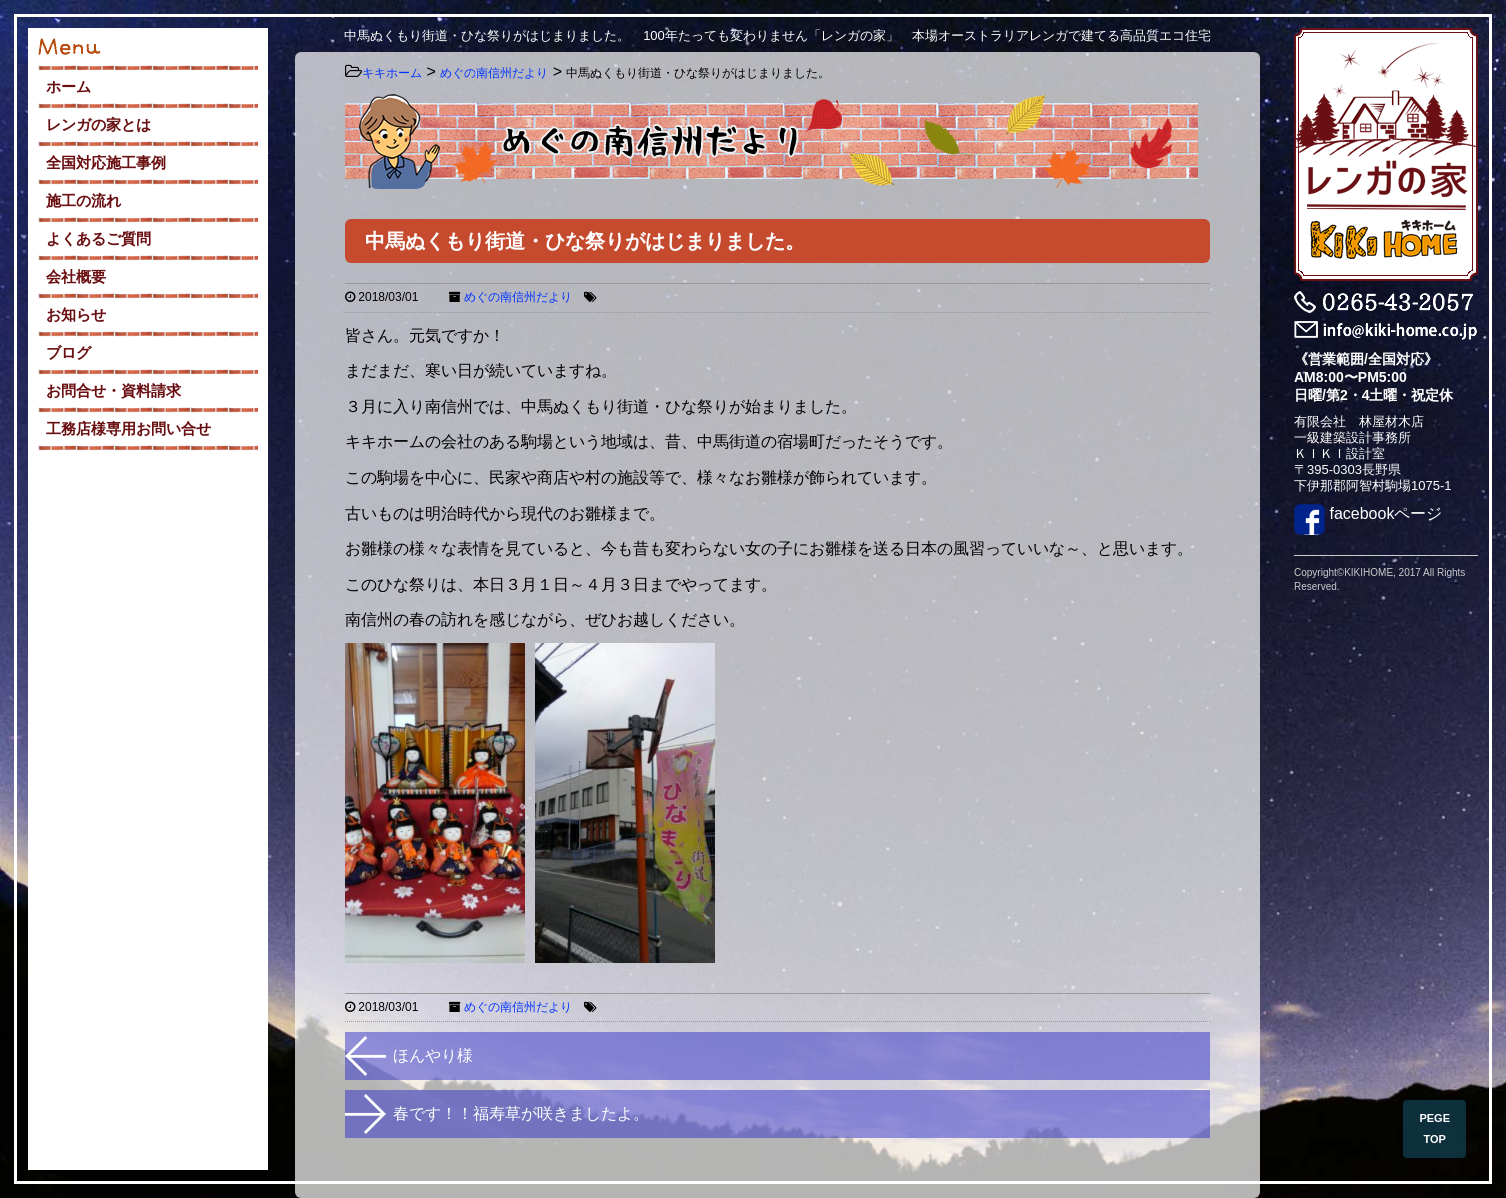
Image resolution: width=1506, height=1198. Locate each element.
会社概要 (76, 276)
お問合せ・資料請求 (113, 390)
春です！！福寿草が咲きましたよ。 (521, 1113)
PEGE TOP (1434, 1128)
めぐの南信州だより (518, 297)
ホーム (68, 86)
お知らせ (76, 314)
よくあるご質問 (98, 238)
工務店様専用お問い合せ (128, 428)
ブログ (68, 352)
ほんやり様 (433, 1055)
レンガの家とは (98, 124)
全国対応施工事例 (106, 162)
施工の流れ (83, 200)
